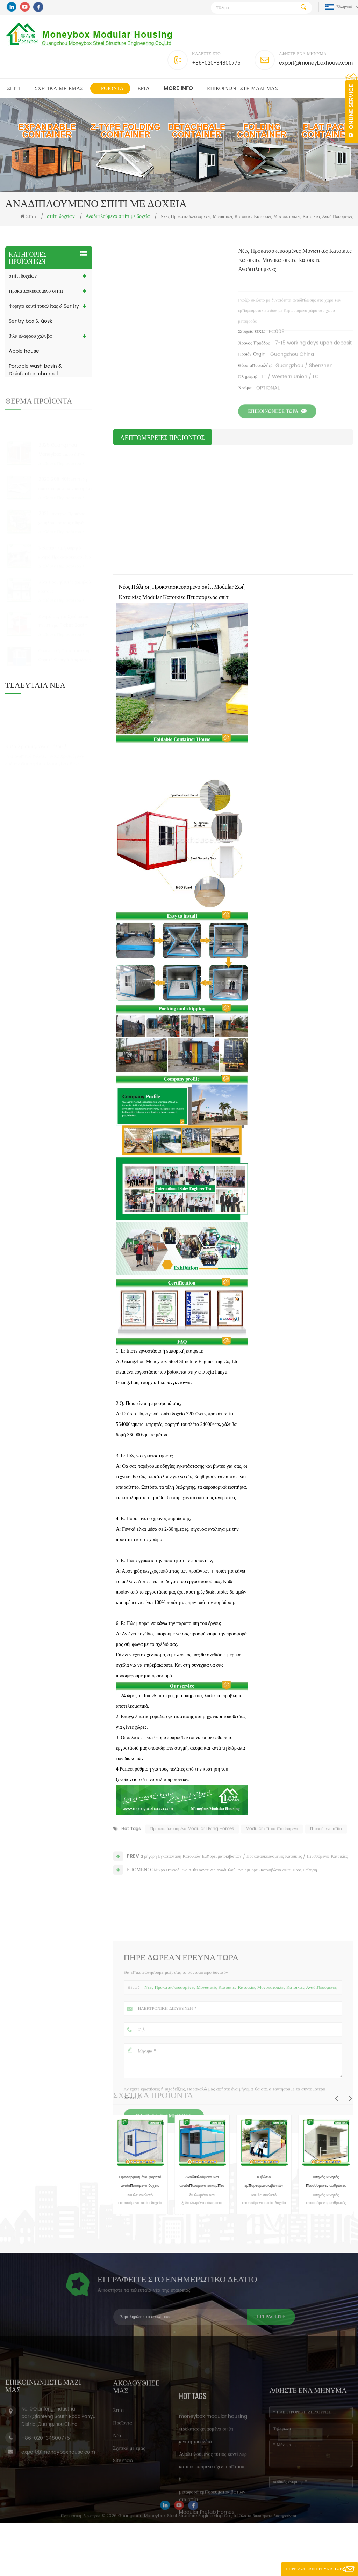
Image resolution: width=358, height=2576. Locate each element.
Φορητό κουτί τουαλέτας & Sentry (44, 306)
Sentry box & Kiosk (30, 321)
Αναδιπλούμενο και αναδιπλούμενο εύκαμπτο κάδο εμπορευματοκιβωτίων (202, 2182)
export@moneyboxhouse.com (316, 63)
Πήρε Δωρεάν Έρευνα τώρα (315, 2569)
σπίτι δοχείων (23, 276)
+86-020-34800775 (216, 63)
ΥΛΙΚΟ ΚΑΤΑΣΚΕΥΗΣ (33, 404)
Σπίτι (14, 88)
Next (350, 2098)
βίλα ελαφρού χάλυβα (30, 336)
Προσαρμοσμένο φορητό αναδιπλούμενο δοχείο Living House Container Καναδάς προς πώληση (140, 2182)
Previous (336, 2098)
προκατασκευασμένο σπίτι (36, 291)
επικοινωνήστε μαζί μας (242, 88)
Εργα (143, 88)
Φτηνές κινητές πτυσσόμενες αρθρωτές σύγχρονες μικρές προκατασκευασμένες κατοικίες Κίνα (326, 2182)
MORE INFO (178, 88)
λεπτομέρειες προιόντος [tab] (162, 437)
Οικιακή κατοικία (26, 389)
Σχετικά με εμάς (59, 88)
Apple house (24, 351)
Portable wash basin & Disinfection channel (35, 370)
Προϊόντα (110, 88)
